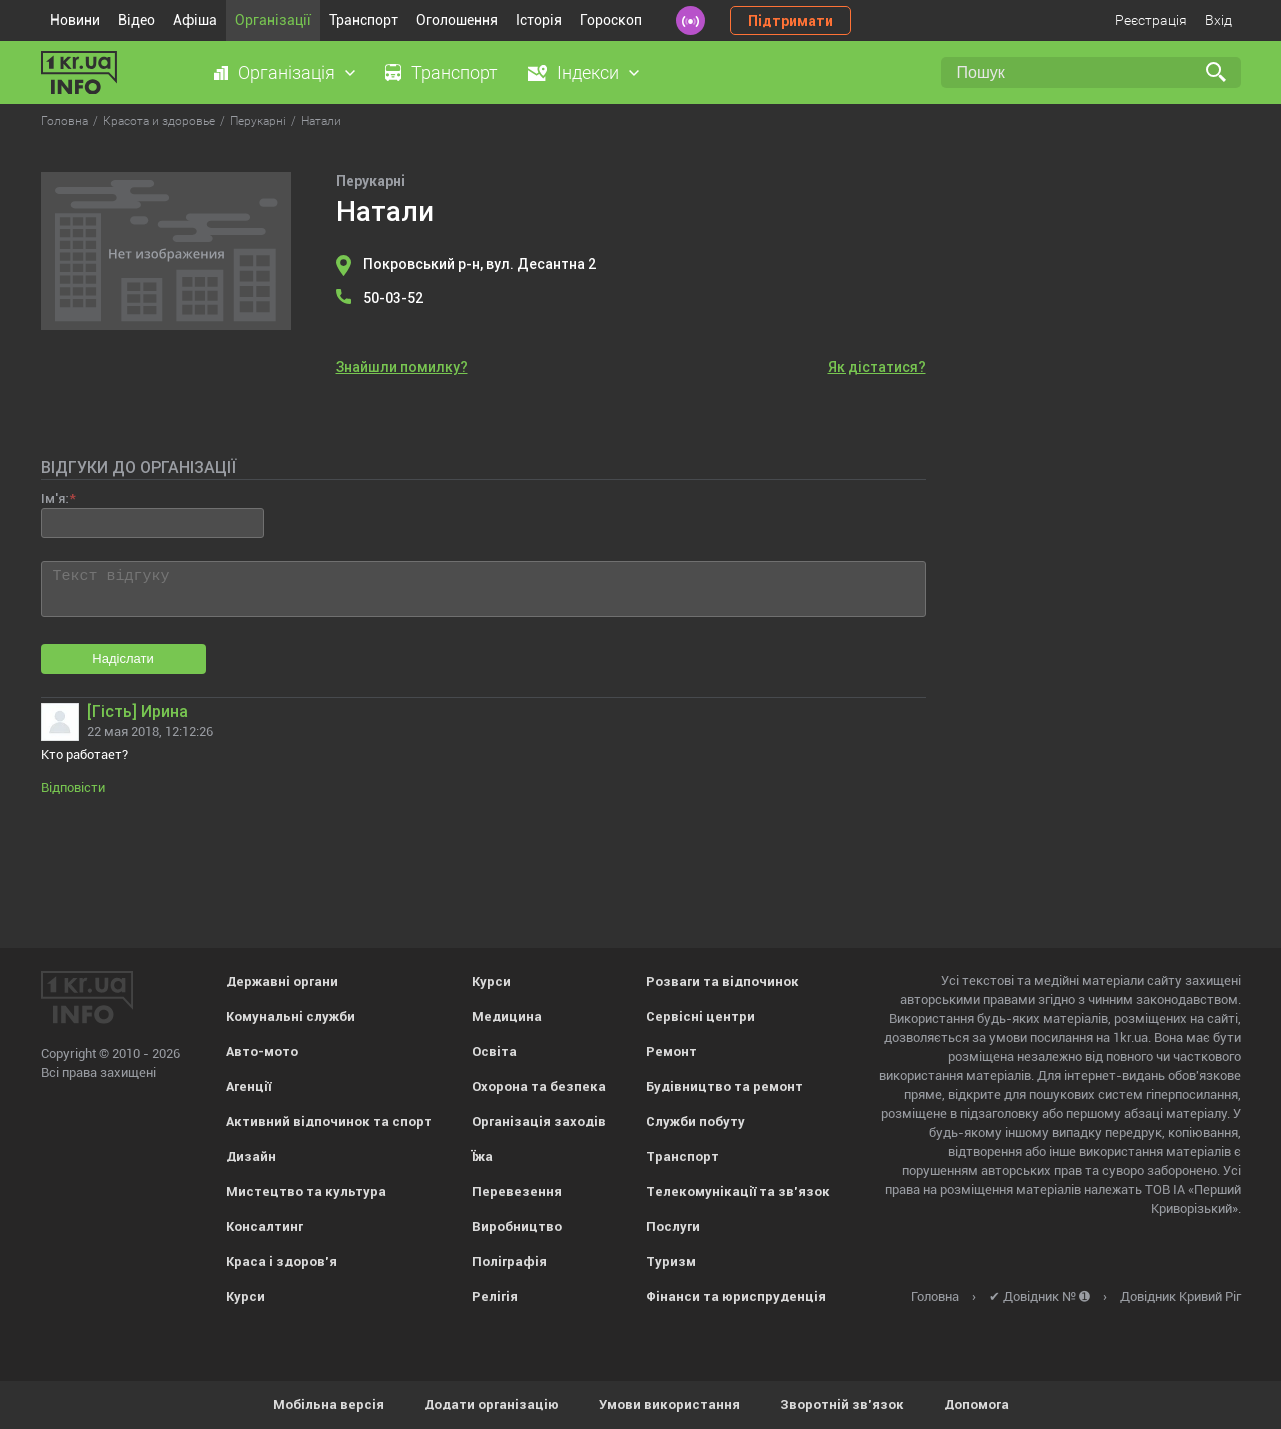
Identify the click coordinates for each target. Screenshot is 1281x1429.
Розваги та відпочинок (722, 981)
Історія (539, 20)
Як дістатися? (877, 367)
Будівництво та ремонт (724, 1086)
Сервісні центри (700, 1016)
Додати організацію (491, 1404)
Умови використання (669, 1404)
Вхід (1218, 20)
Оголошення (457, 20)
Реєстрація (1151, 20)
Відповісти (73, 787)
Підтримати (790, 21)
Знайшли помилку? (402, 367)
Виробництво (517, 1226)
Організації (273, 20)
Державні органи (282, 981)
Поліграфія (509, 1261)
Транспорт (363, 20)
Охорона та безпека (539, 1086)
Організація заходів (539, 1121)
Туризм (671, 1261)
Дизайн (251, 1156)
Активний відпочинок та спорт (329, 1121)
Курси (245, 1296)
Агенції (248, 1086)
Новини (75, 20)
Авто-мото (262, 1051)
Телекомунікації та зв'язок (738, 1191)
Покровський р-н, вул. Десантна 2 (480, 264)
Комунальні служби (290, 1016)
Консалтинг (264, 1226)
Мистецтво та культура (306, 1191)
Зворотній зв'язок (842, 1404)
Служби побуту (695, 1121)
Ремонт (671, 1051)
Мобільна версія (328, 1404)
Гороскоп (611, 20)
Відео (136, 20)
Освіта (494, 1051)
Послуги (673, 1226)
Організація (286, 72)
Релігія (495, 1296)
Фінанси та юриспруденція (736, 1296)
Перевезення (517, 1191)
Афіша (195, 20)
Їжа (482, 1156)
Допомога (976, 1404)
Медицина (507, 1016)
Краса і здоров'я (281, 1261)
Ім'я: (54, 498)
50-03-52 (393, 298)
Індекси (588, 72)
